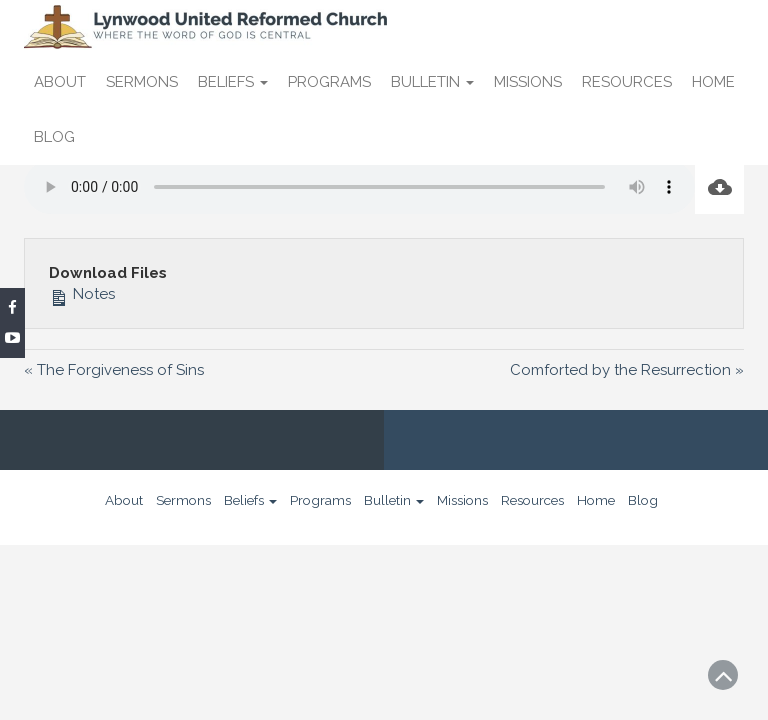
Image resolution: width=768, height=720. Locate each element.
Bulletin (432, 82)
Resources (627, 82)
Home (713, 82)
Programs (329, 82)
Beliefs (233, 82)
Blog (54, 137)
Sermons (142, 82)
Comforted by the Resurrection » (627, 370)
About (60, 82)
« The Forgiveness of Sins (114, 370)
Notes (82, 294)
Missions (528, 82)
